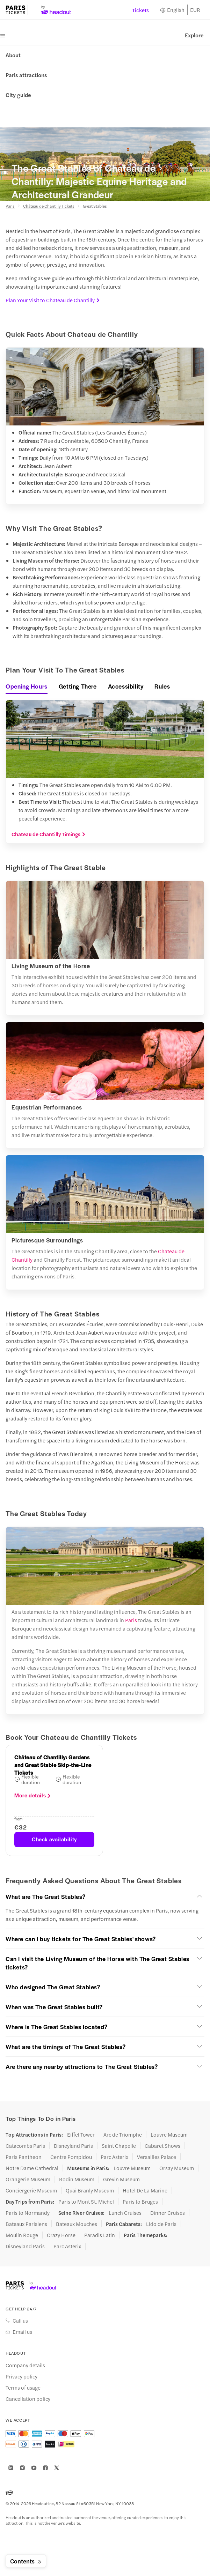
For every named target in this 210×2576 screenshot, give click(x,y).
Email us (22, 2331)
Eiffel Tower (81, 2134)
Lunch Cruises (125, 2212)
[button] (105, 1896)
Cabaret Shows (162, 2145)
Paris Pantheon (24, 2156)
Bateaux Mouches (76, 2223)
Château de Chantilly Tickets (48, 206)
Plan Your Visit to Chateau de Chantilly (53, 300)
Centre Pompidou (71, 2156)
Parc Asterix (114, 2156)
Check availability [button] (54, 1839)
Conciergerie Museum (31, 2190)
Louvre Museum (169, 2134)
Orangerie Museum (28, 2179)
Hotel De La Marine (145, 2190)
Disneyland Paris (73, 2145)
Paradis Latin (99, 2235)
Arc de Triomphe (122, 2134)
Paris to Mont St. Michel (86, 2201)
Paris (10, 206)
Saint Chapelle (119, 2145)
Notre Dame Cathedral (32, 2168)
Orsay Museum (176, 2168)
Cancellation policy (28, 2398)
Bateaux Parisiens (26, 2223)
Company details (25, 2365)
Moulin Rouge (22, 2235)
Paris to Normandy (28, 2212)
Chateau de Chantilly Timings (49, 834)
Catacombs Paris (25, 2145)
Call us (20, 2320)
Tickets (140, 10)
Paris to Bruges (140, 2201)
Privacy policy (21, 2376)
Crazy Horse (61, 2235)
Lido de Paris (161, 2223)
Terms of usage (23, 2387)
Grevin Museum (121, 2179)
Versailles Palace (156, 2156)
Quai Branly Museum (90, 2190)
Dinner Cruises (167, 2212)
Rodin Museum (76, 2179)
